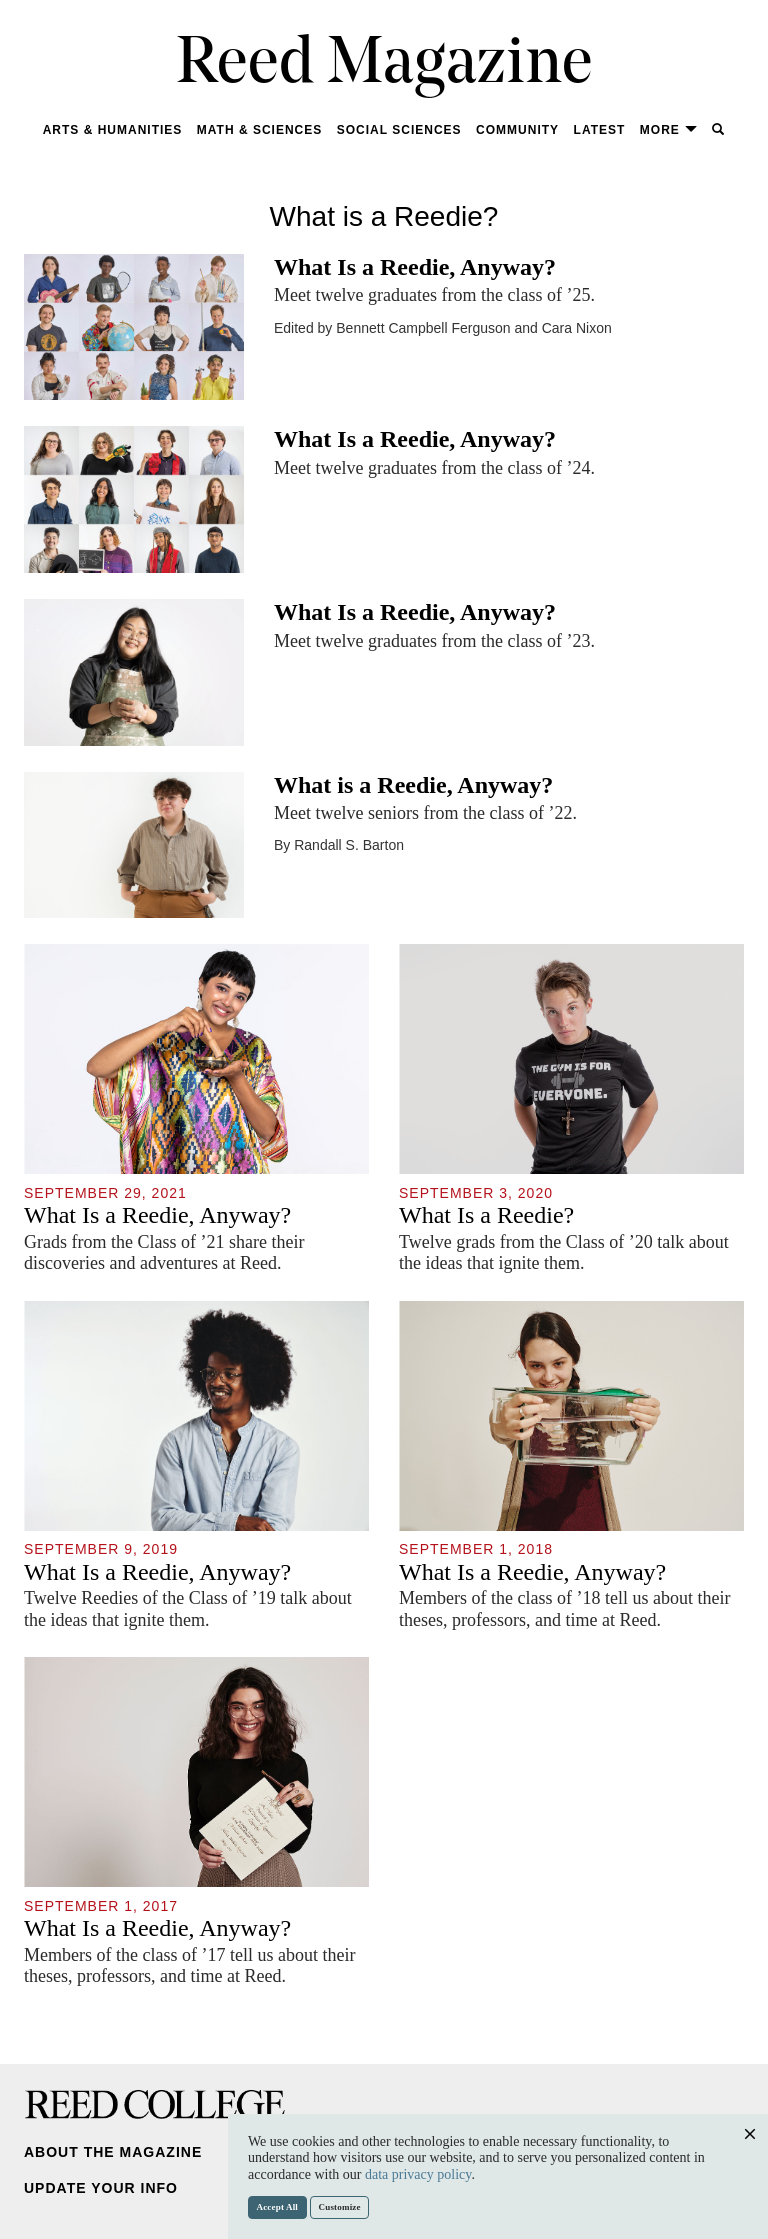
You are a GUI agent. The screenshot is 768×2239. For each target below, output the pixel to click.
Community (517, 130)
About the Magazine (113, 2152)
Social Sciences (399, 130)
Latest (600, 130)
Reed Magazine (384, 65)
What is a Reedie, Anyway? (413, 785)
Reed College (155, 2104)
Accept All (278, 2207)
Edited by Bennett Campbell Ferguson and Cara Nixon (443, 328)
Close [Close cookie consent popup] (749, 2153)
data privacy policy (418, 2174)
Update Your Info (101, 2188)
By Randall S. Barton (339, 845)
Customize (340, 2207)
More (669, 130)
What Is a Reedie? (486, 1215)
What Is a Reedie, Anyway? (415, 267)
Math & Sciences (259, 130)
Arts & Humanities (113, 130)
